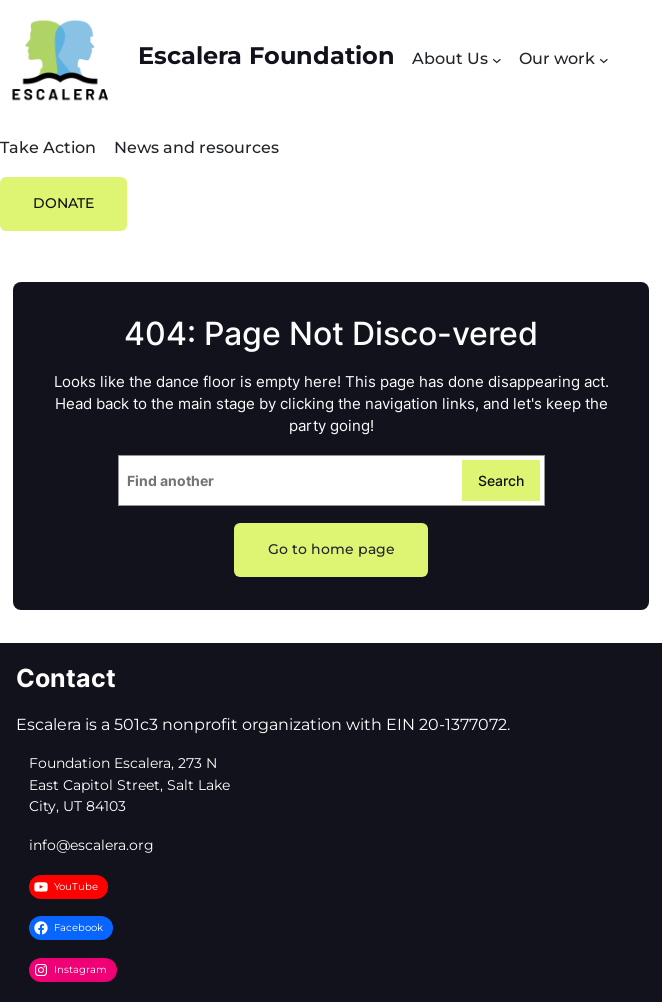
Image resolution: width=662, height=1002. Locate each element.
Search (501, 480)
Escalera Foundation (266, 55)
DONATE (63, 203)
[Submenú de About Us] (497, 60)
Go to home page (331, 549)
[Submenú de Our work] (604, 60)
